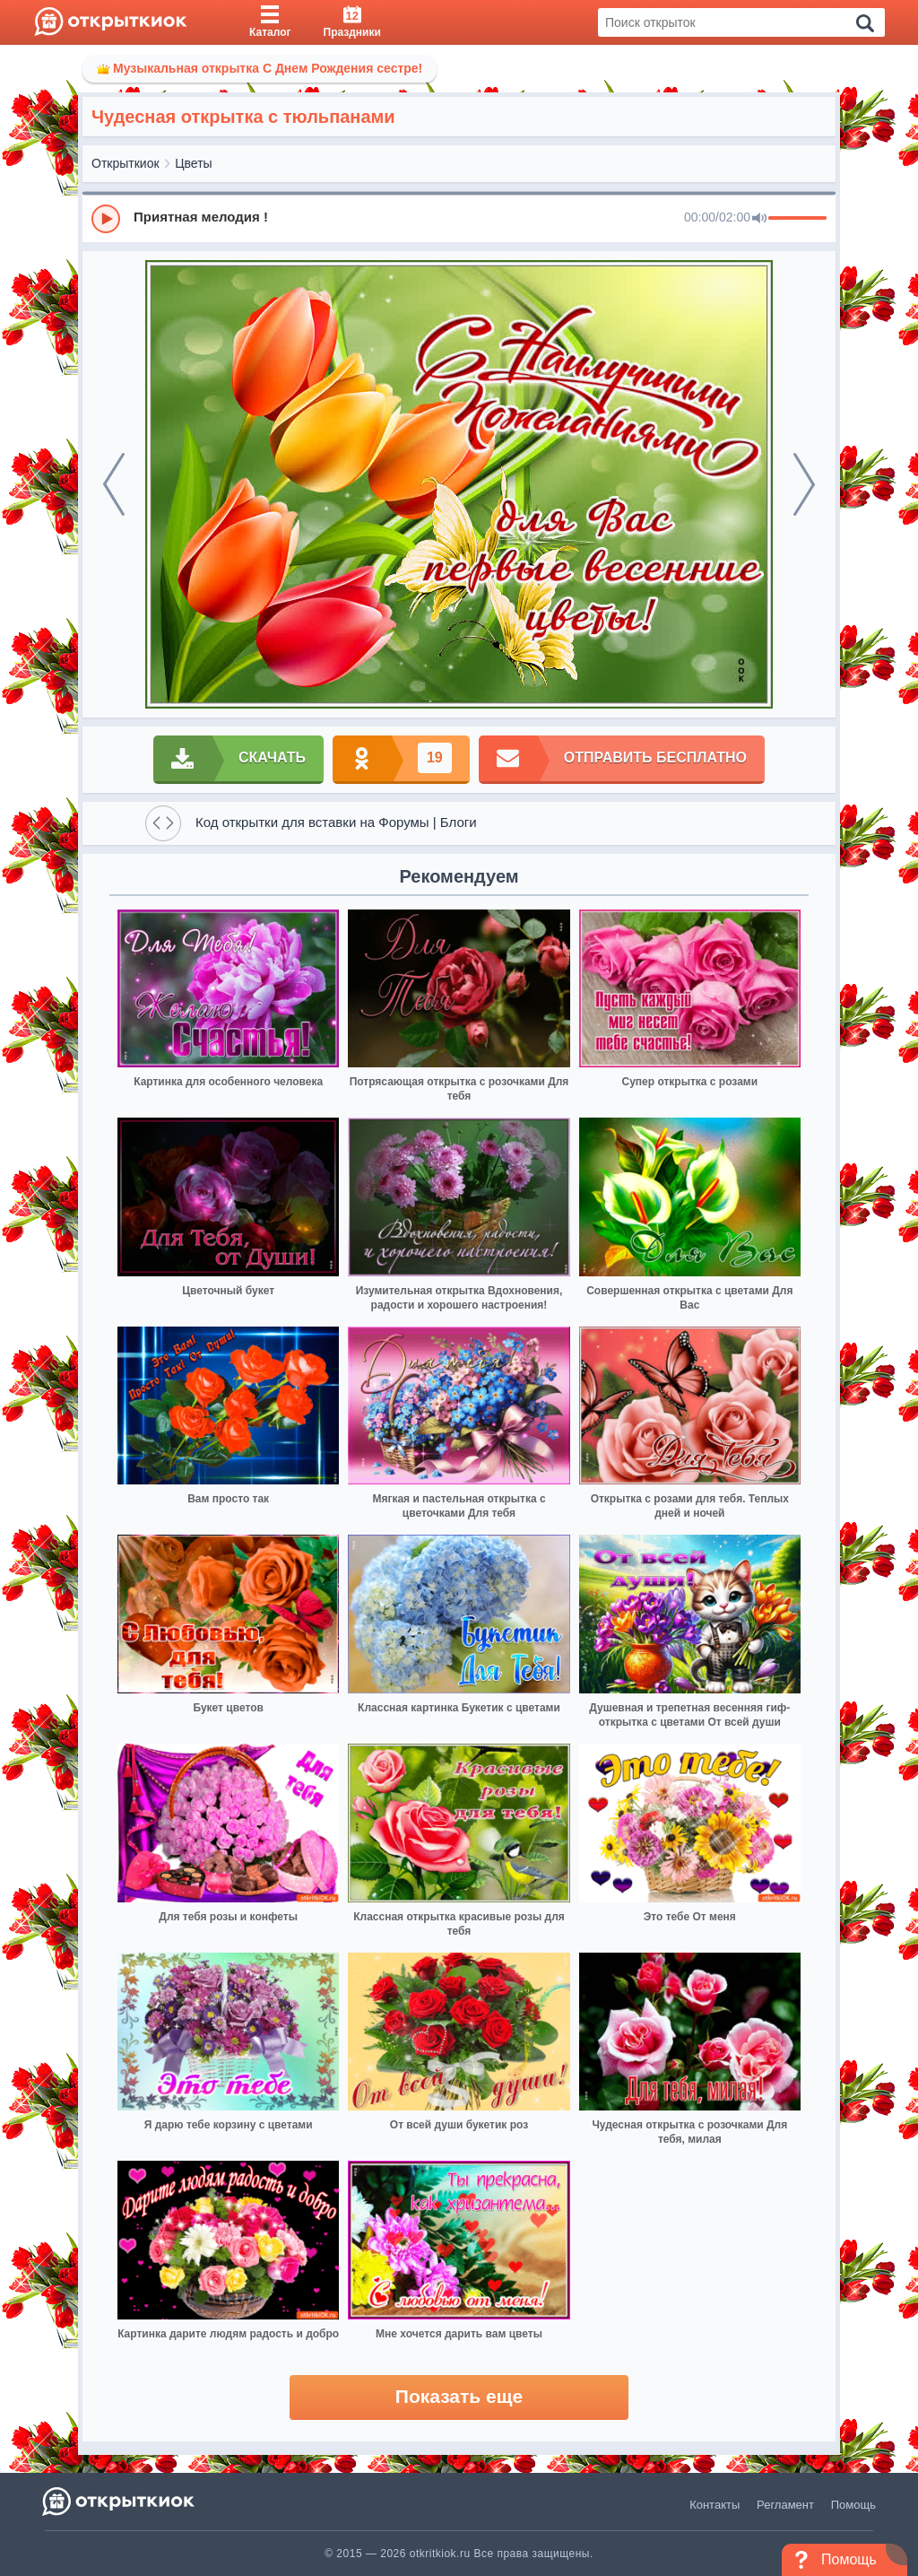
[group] (459, 218)
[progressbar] (797, 219)
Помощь (853, 2504)
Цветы (193, 163)
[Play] (105, 219)
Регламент (785, 2504)
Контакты (714, 2504)
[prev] (114, 484)
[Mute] (759, 219)
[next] (804, 484)
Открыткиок (125, 163)
